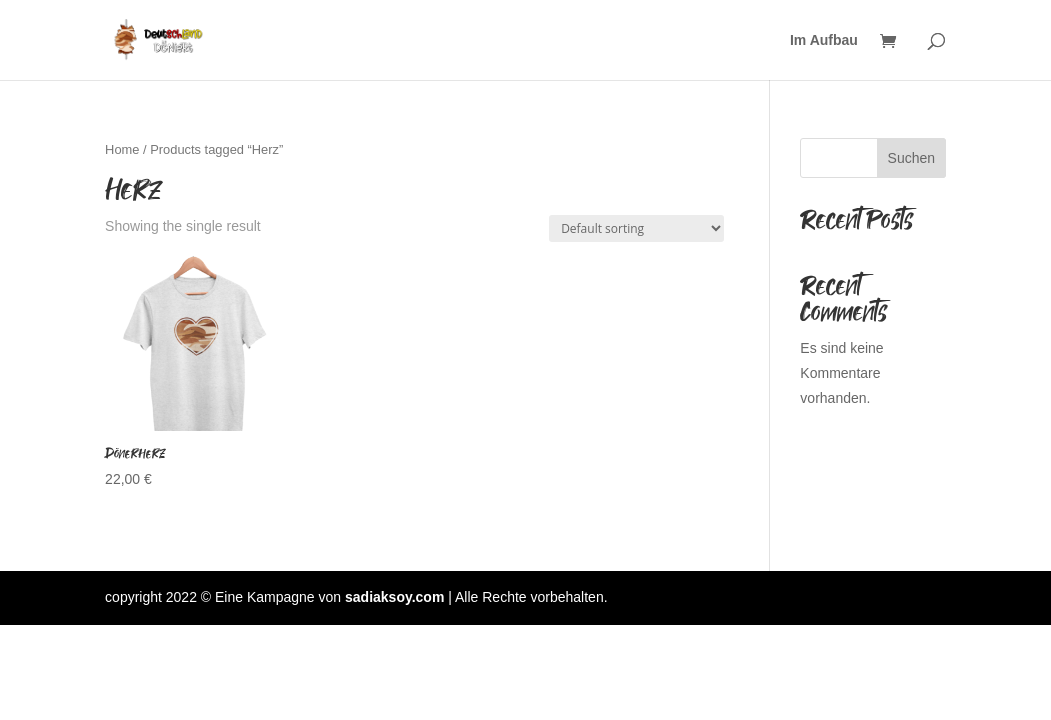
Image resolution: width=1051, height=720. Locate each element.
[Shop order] (636, 228)
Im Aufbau (824, 40)
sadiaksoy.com (394, 597)
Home (122, 149)
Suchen (911, 158)
